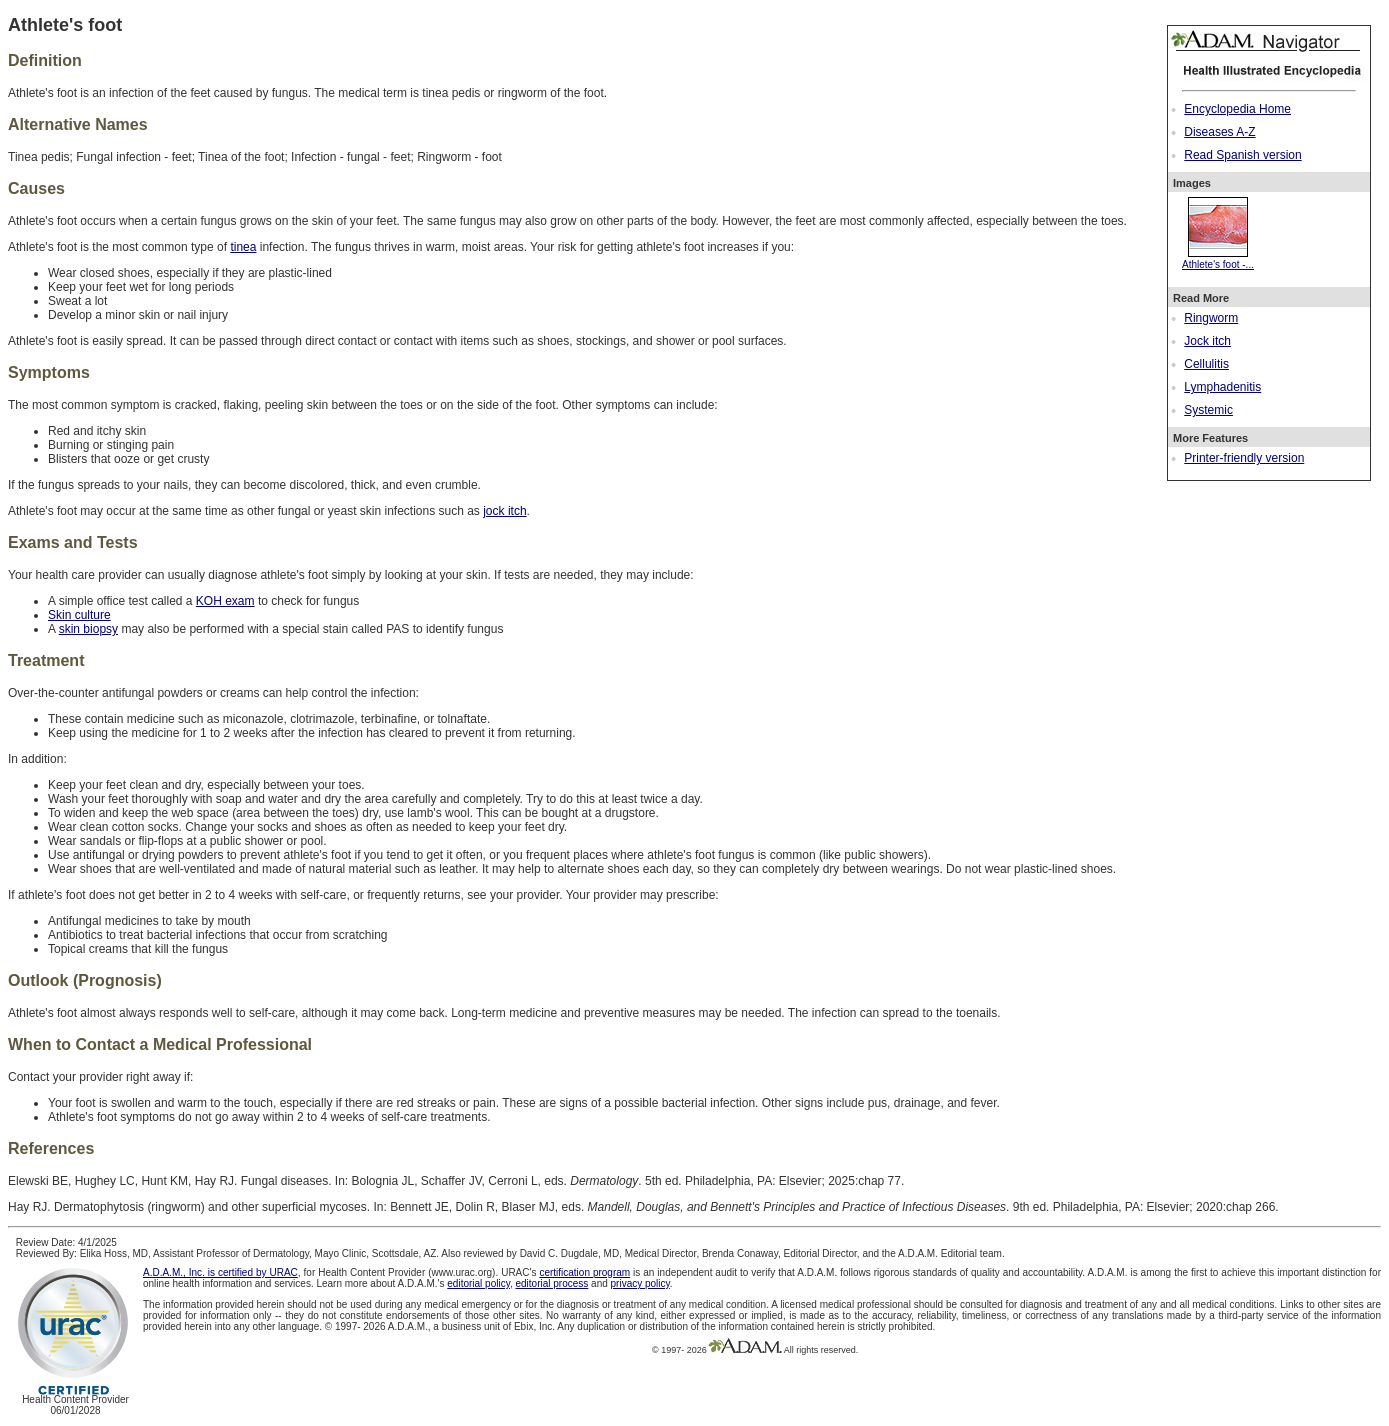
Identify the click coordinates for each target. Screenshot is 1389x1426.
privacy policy (640, 1283)
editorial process (551, 1283)
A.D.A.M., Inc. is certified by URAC (220, 1272)
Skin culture (79, 615)
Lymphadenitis (1222, 387)
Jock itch (1207, 341)
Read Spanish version (1242, 155)
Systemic (1208, 410)
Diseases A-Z (1219, 132)
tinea (243, 247)
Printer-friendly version (1244, 458)
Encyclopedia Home (1237, 109)
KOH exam (225, 601)
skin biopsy (88, 629)
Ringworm (1211, 318)
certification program (584, 1272)
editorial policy (478, 1283)
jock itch (504, 511)
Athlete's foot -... (1218, 259)
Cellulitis (1206, 364)
